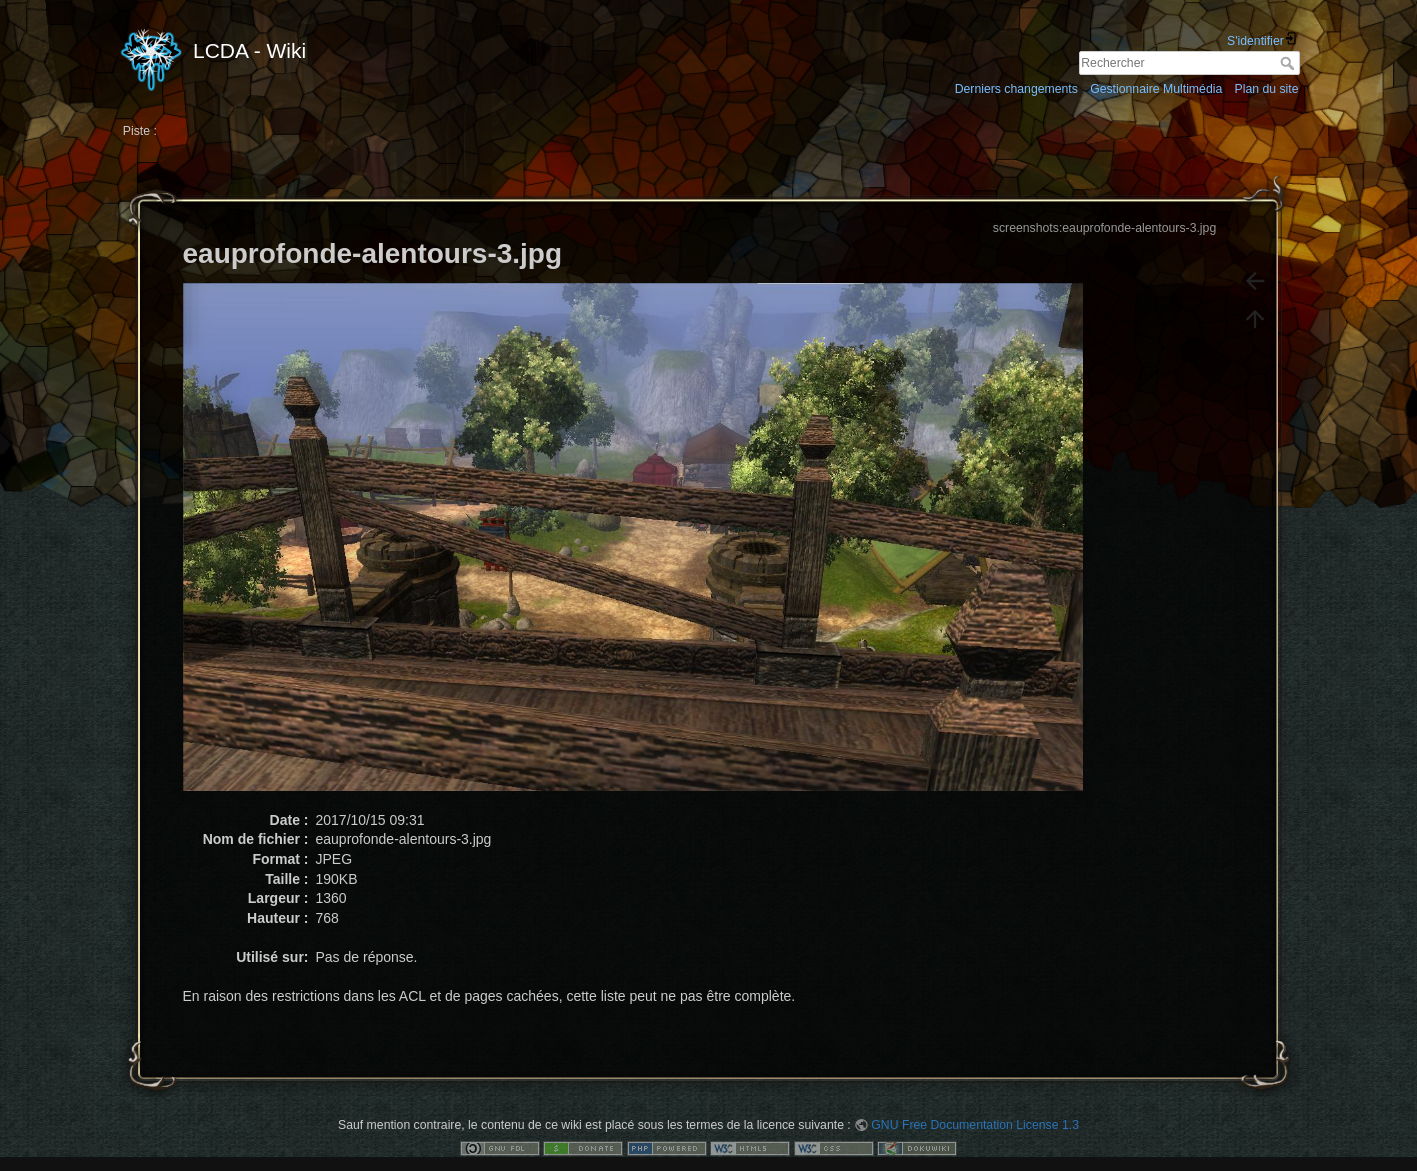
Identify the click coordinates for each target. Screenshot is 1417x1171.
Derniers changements (1016, 89)
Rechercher (1289, 63)
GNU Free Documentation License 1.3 (975, 1125)
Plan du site (1266, 89)
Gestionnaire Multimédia (1156, 89)
